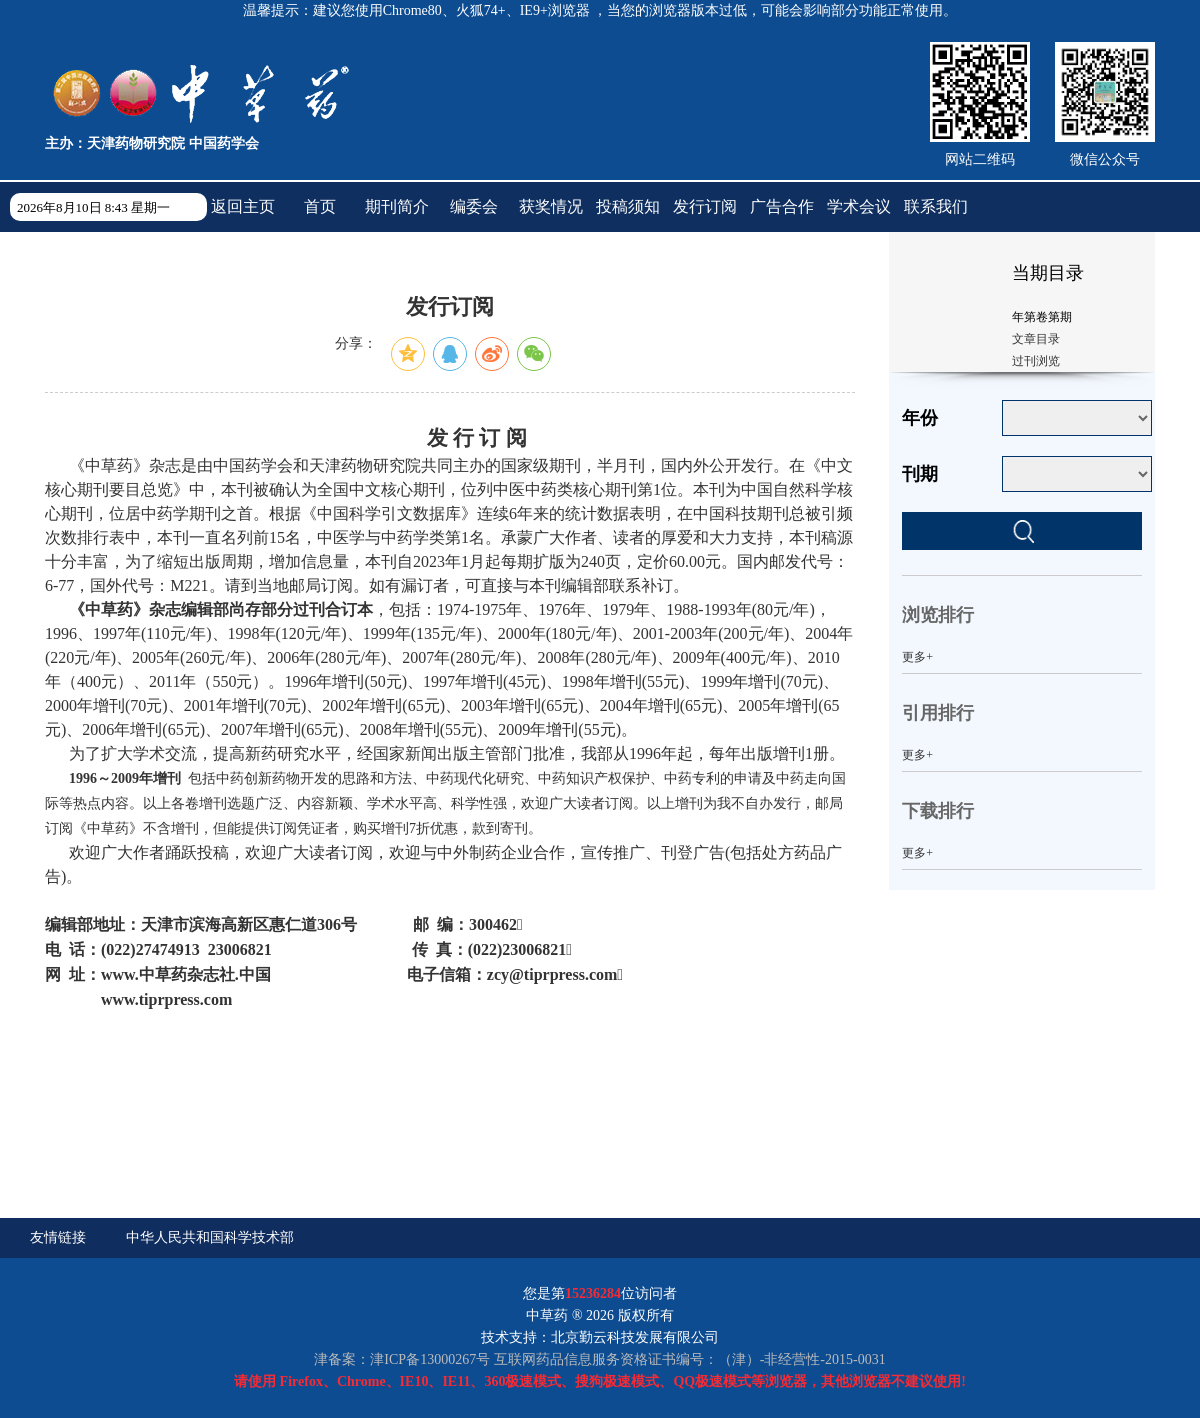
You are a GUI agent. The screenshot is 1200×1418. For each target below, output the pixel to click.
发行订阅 (705, 206)
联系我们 (936, 206)
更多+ (917, 657)
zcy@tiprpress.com (552, 974)
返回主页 (243, 206)
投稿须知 (628, 206)
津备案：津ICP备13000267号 (402, 1359)
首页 (320, 206)
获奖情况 (551, 206)
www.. (186, 974)
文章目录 (1036, 339)
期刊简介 (397, 206)
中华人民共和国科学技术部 (210, 1237)
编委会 (474, 206)
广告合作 (782, 206)
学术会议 (859, 206)
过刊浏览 (1036, 361)
